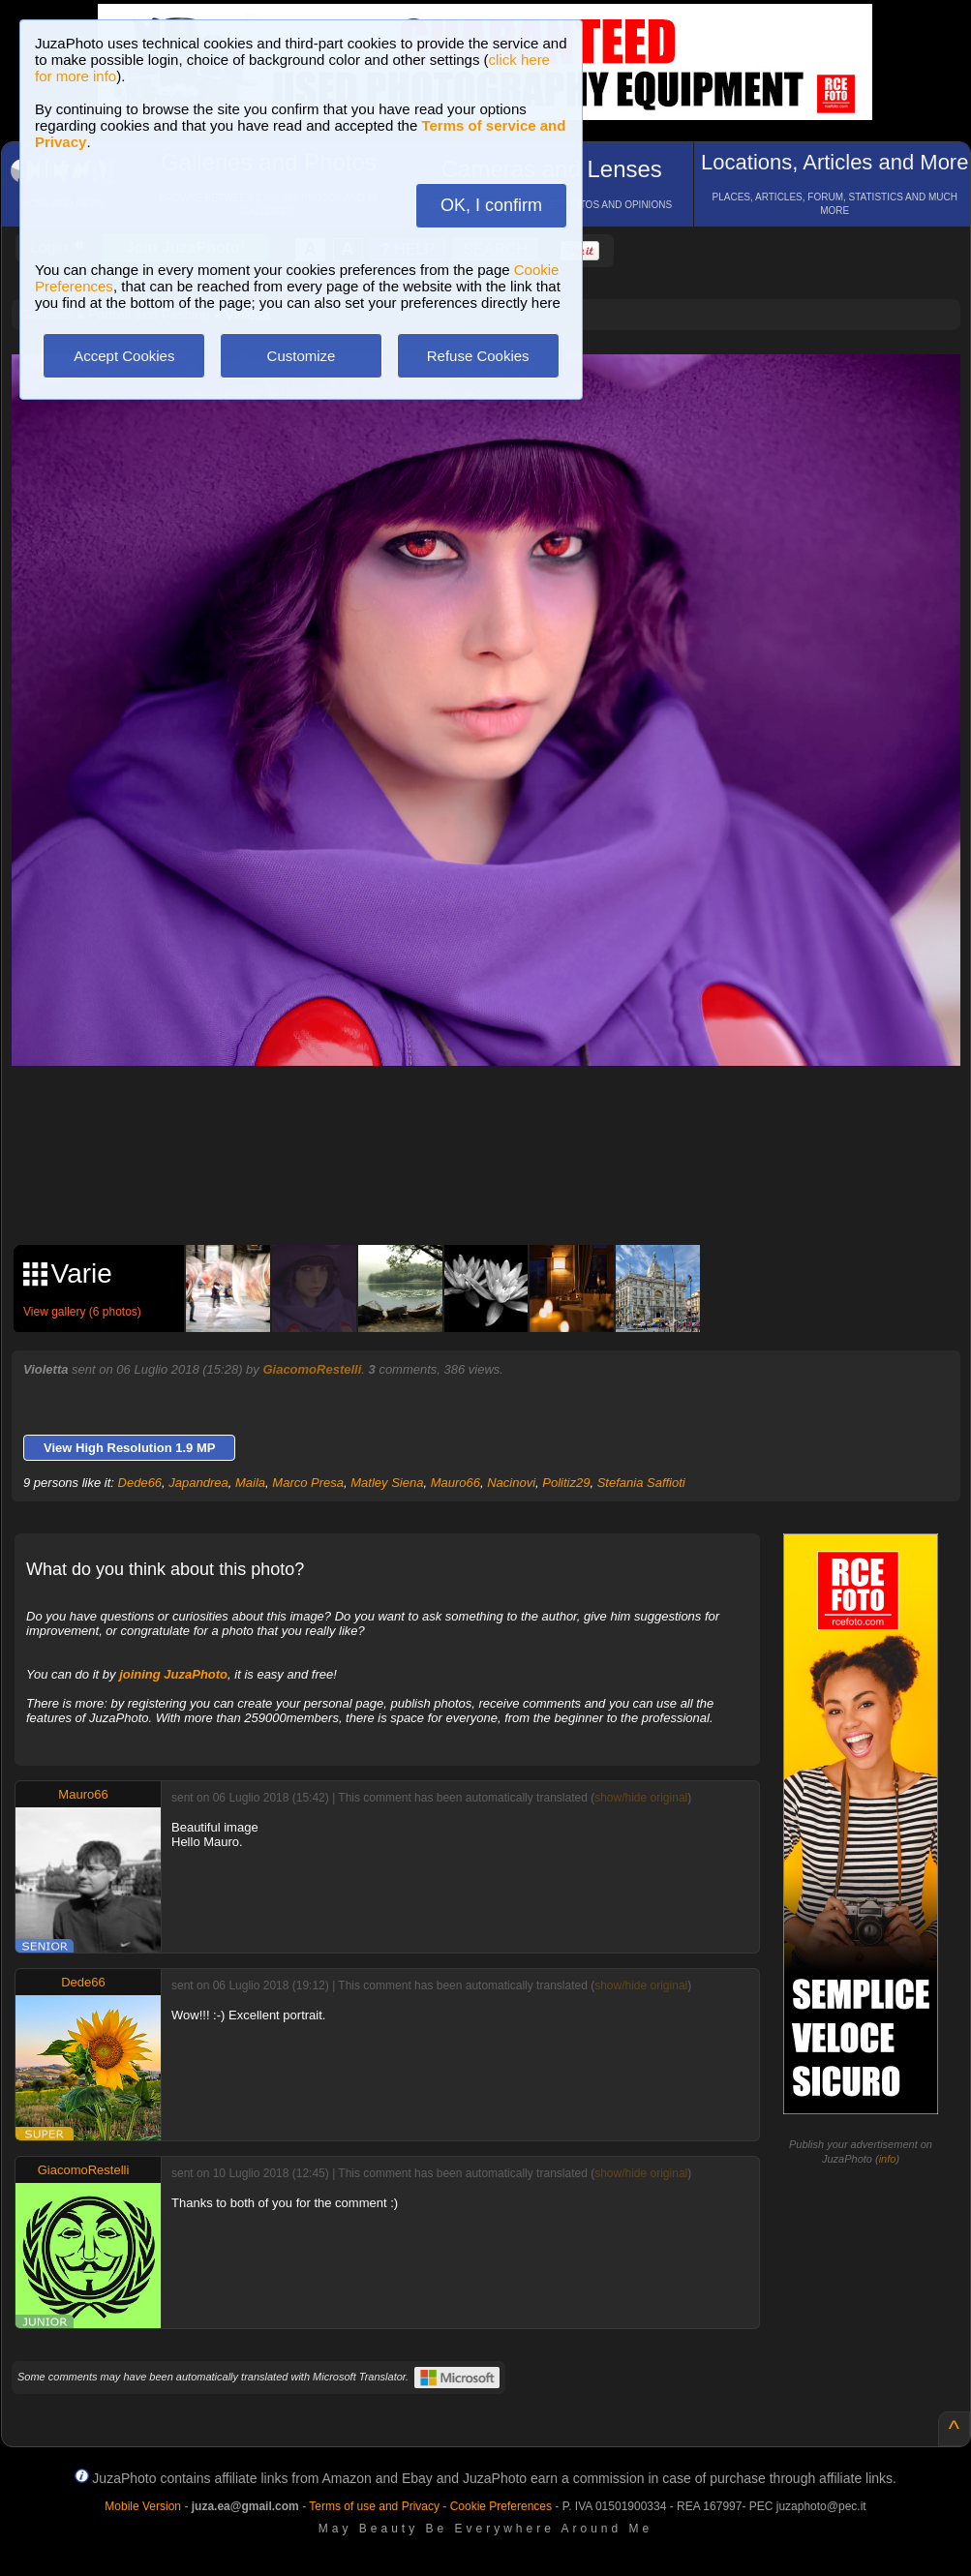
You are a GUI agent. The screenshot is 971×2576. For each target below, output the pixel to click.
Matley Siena (386, 1482)
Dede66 (140, 1482)
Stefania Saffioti (641, 1482)
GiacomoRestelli (311, 1369)
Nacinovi (511, 1482)
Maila (250, 1482)
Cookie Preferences (501, 2506)
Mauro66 (455, 1482)
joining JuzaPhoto (173, 1674)
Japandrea (198, 1482)
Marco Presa (308, 1482)
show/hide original (640, 1797)
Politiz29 (566, 1482)
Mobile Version (143, 2506)
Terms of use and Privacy (374, 2506)
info (887, 2159)
